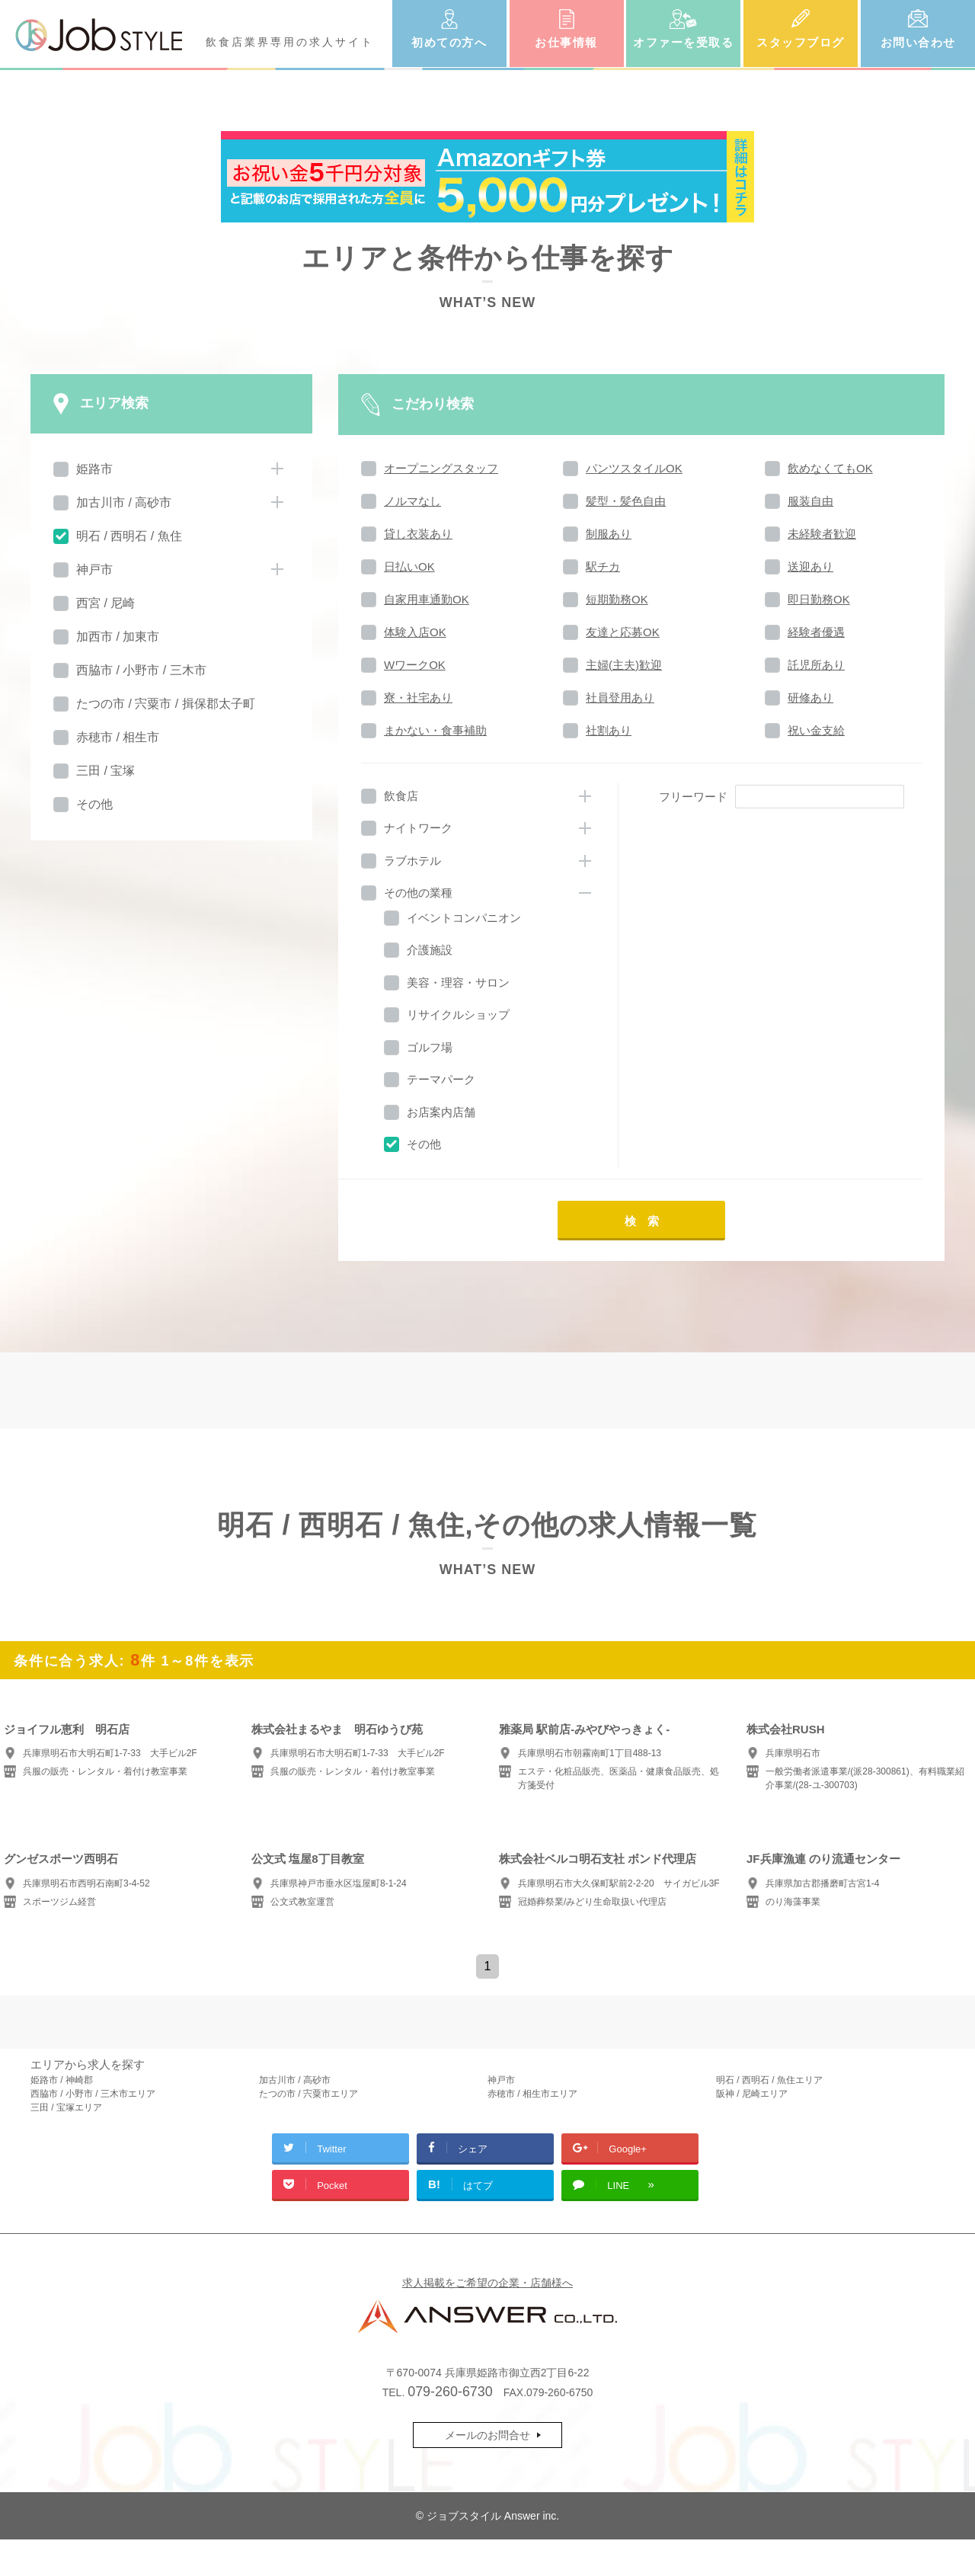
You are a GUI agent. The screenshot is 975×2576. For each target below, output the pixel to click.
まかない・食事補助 (435, 730)
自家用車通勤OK (426, 599)
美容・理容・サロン (458, 982)
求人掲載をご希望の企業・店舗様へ (487, 2283)
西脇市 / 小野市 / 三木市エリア (92, 2093)
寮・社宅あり (418, 697)
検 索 (642, 1220)
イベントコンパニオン (464, 917)
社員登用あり (620, 697)
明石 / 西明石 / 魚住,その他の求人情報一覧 (487, 1525)
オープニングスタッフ (441, 468)
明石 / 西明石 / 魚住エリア (769, 2080)
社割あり (608, 730)
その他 (94, 804)
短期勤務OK (617, 599)
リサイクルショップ (458, 1014)
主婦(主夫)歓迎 (624, 664)
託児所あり (816, 664)
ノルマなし (412, 500)
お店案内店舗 (441, 1112)
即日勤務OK (819, 599)
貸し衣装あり (418, 533)
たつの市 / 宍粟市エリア (308, 2093)
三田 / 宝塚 (105, 770)
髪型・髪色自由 (626, 500)
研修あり (810, 697)
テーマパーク (441, 1079)
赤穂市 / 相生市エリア (532, 2093)
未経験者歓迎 (822, 533)
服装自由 (810, 500)
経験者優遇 (816, 632)
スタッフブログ (800, 42)
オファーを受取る (683, 42)
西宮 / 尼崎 (105, 603)
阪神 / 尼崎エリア (752, 2093)
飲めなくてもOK (830, 468)
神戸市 (94, 569)
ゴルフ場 (429, 1047)
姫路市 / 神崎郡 (61, 2080)
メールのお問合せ (487, 2435)
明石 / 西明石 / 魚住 (129, 536)
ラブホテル (412, 860)
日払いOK (409, 566)
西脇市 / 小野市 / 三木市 (141, 670)
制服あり (608, 533)
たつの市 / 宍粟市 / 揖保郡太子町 (165, 703)
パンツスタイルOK (634, 468)
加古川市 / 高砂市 (123, 502)
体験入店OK (415, 632)
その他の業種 (418, 892)
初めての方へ (449, 42)
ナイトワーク (418, 827)
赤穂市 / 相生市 (117, 737)
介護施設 (429, 949)
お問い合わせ (918, 42)
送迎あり (810, 566)
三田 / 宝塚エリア (66, 2107)
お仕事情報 (566, 42)
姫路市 (94, 468)
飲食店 (401, 795)
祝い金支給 (816, 730)
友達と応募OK (623, 632)
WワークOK (415, 664)
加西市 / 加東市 (117, 636)
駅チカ (603, 566)
